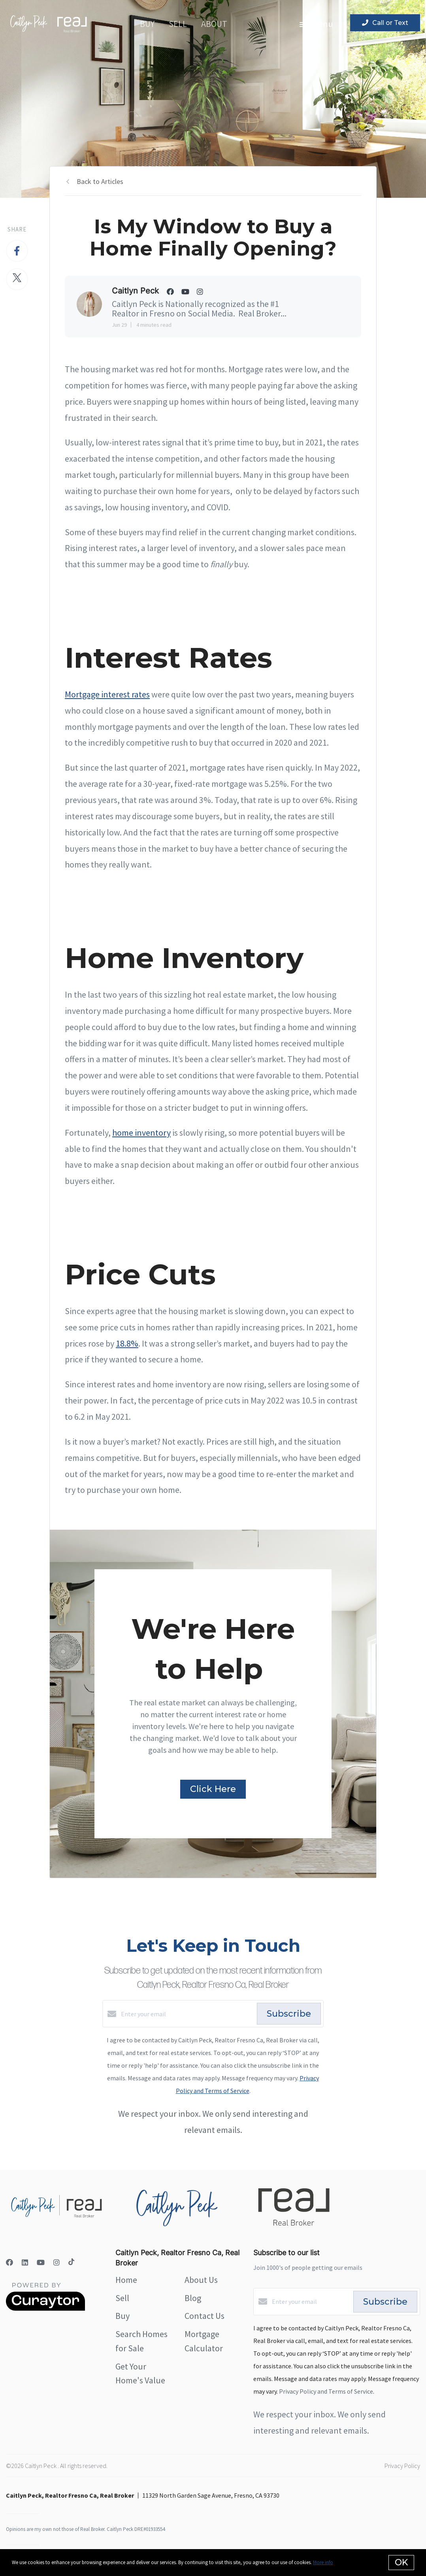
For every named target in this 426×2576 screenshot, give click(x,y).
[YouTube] (41, 2262)
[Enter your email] (187, 2013)
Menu (316, 23)
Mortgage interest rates (107, 694)
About (214, 23)
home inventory (141, 1132)
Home (126, 2279)
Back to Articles (100, 181)
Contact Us (204, 2315)
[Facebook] (9, 2262)
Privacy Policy (402, 2466)
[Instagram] (56, 2262)
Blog (193, 2297)
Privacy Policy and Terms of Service (326, 2391)
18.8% (127, 1343)
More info (323, 2562)
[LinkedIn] (25, 2262)
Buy (147, 23)
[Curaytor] (45, 2309)
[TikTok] (71, 2262)
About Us (201, 2279)
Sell (178, 23)
